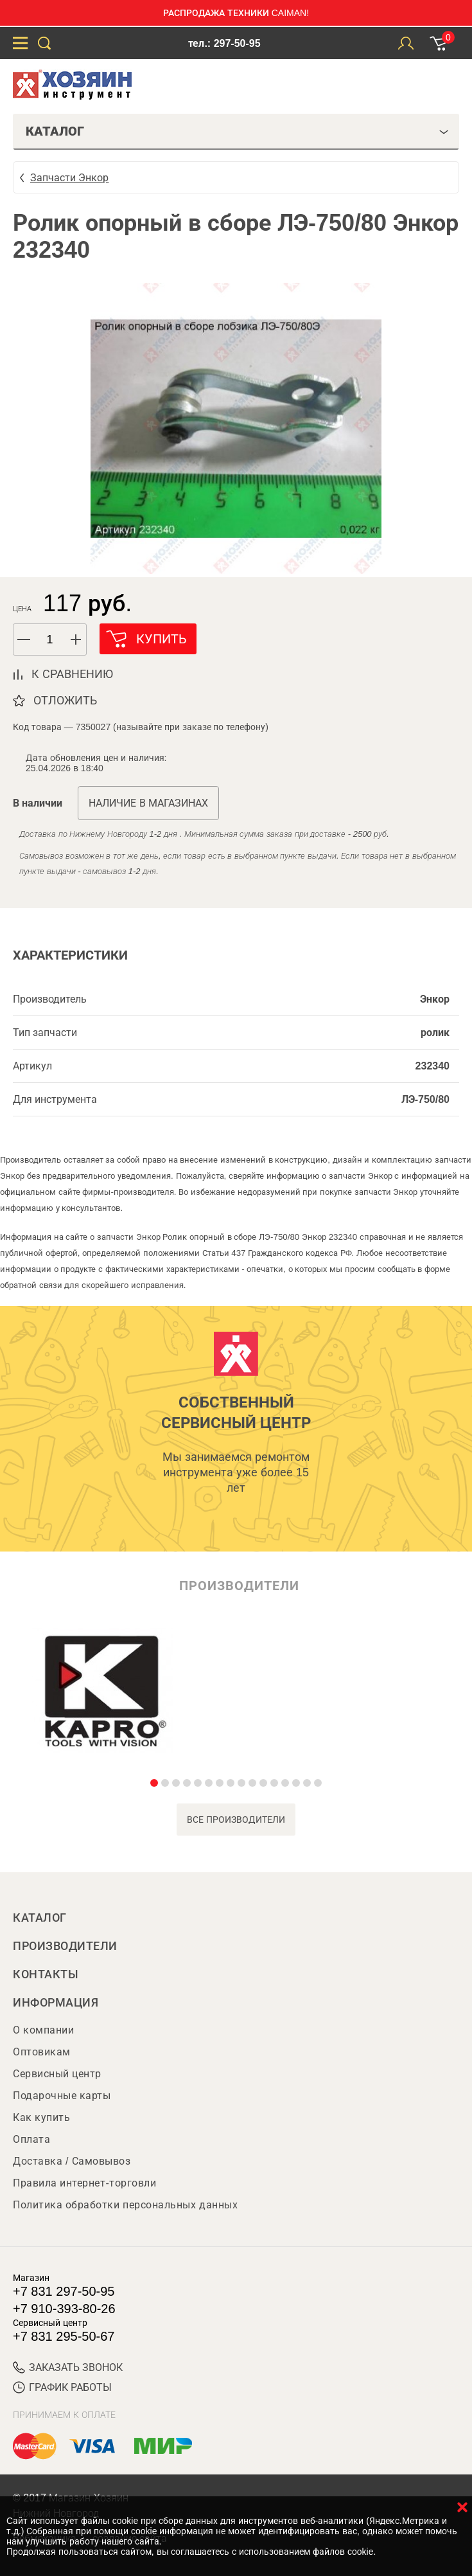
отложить (65, 700)
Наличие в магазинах (148, 803)
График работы (62, 2387)
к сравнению (72, 674)
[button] (76, 639)
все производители (236, 1819)
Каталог (40, 1917)
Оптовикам (42, 2051)
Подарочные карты (61, 2095)
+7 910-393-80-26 (64, 2309)
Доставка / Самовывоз (71, 2161)
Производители (65, 1946)
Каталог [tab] (237, 131)
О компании (43, 2030)
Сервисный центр (57, 2073)
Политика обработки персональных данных (125, 2204)
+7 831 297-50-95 (63, 2291)
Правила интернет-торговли (84, 2183)
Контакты (45, 1974)
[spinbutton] (50, 640)
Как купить (41, 2117)
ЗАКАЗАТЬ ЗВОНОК (68, 2367)
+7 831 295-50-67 (63, 2336)
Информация (55, 2002)
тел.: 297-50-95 (224, 43)
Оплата (31, 2139)
